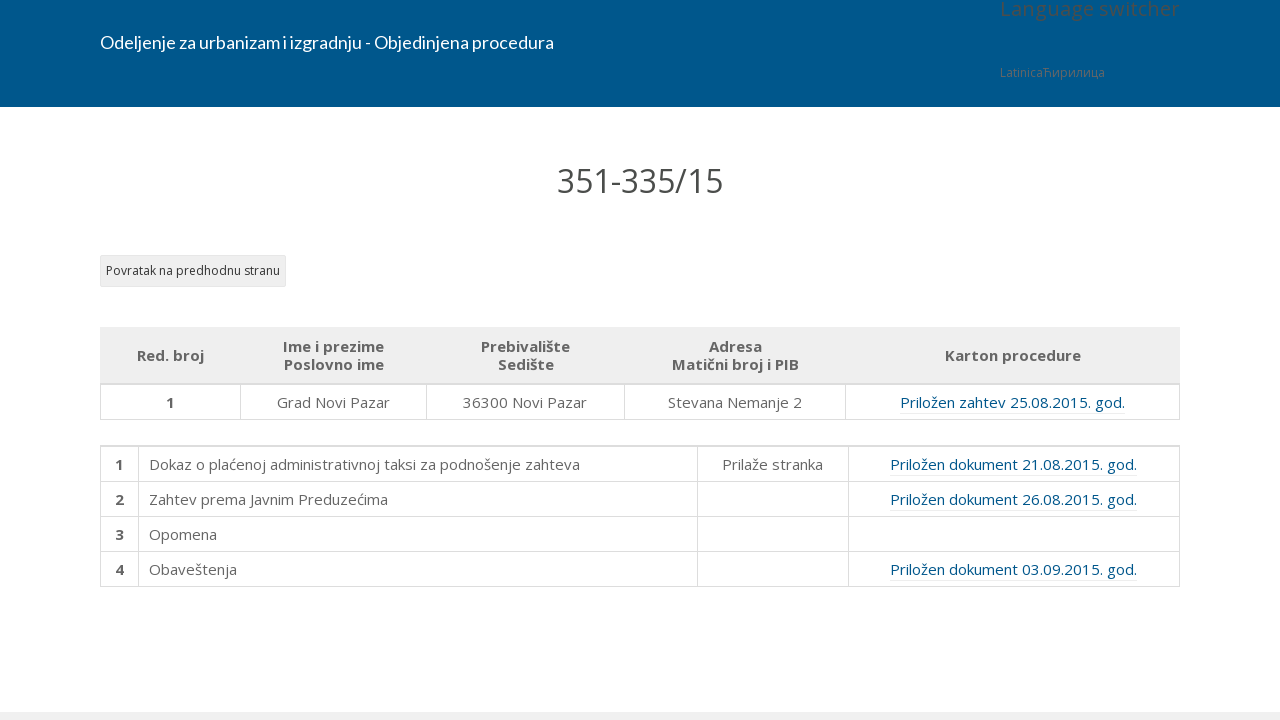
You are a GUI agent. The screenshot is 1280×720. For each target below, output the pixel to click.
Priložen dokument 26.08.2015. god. (1013, 499)
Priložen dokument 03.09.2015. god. (1013, 569)
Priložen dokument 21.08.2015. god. (1013, 464)
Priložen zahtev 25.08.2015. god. (1012, 402)
